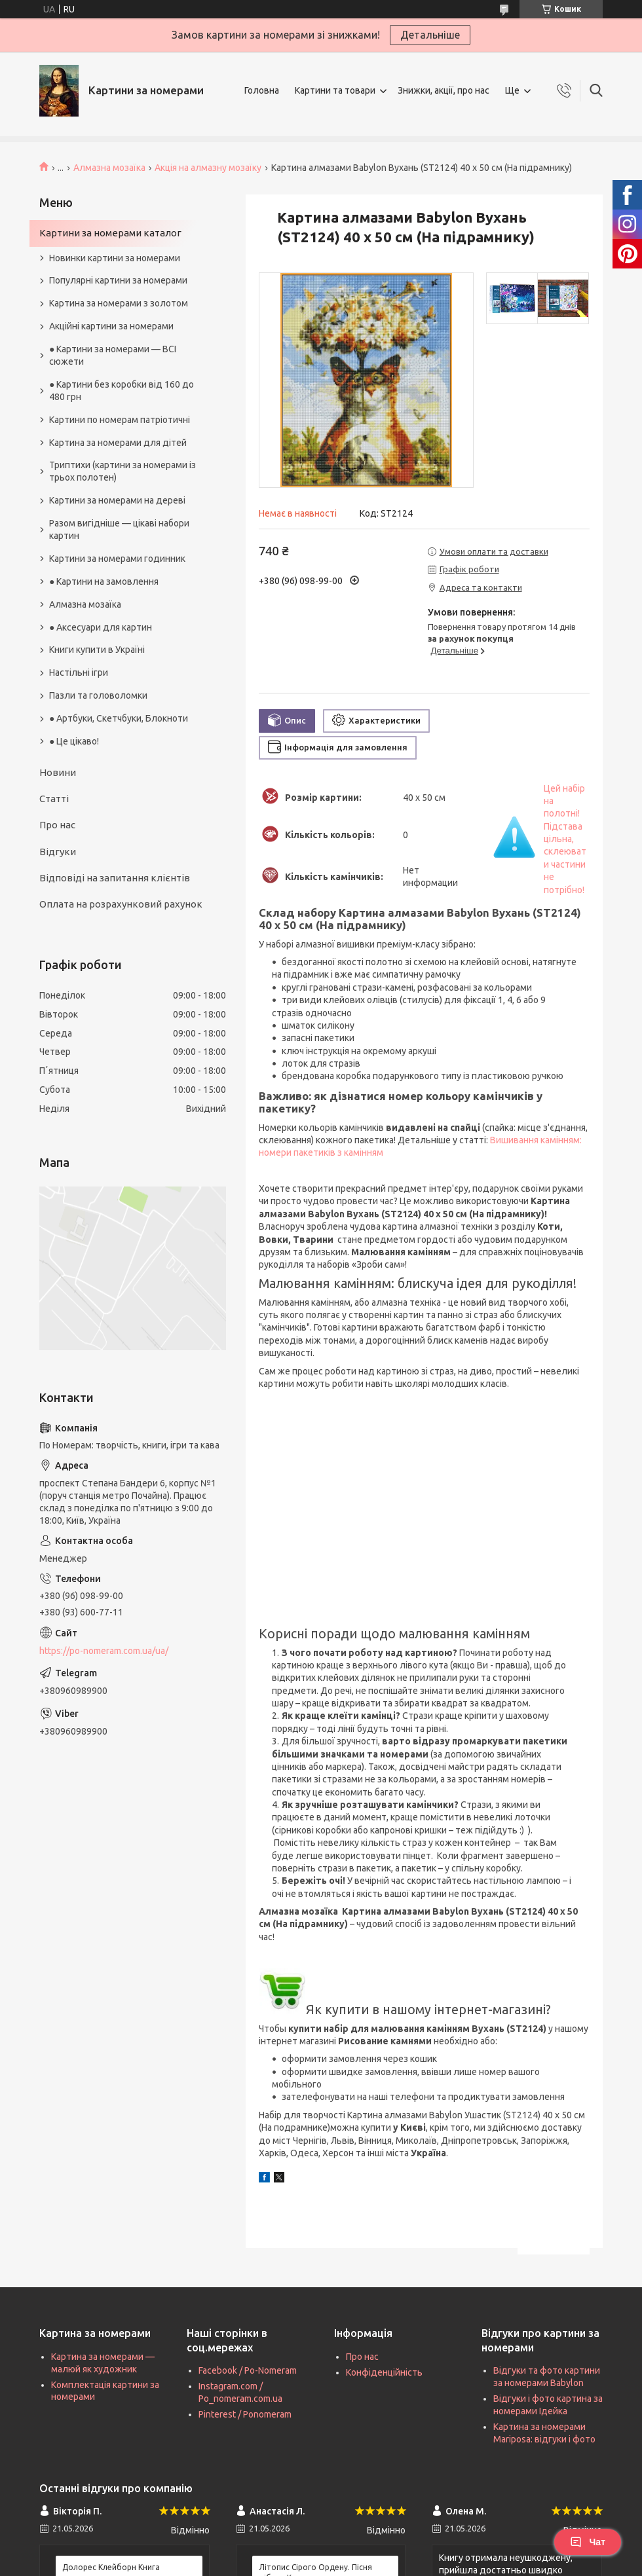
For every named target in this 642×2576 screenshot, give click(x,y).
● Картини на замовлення (104, 581)
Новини (57, 772)
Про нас (57, 824)
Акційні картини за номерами (111, 326)
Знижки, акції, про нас (443, 90)
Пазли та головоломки (98, 695)
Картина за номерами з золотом (118, 303)
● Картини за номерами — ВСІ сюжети (112, 355)
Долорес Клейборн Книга (111, 2567)
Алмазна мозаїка (109, 167)
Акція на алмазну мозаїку (208, 167)
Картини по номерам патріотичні (119, 419)
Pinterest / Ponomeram (245, 2414)
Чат (587, 2542)
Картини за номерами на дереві (117, 500)
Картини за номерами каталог (110, 232)
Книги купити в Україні (97, 649)
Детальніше (430, 35)
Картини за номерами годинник (117, 558)
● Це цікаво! (74, 741)
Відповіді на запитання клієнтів (114, 877)
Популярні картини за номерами (118, 280)
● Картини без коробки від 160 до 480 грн (121, 390)
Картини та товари (335, 90)
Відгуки (57, 851)
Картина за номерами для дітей (118, 442)
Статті (54, 798)
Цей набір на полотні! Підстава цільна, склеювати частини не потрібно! (565, 839)
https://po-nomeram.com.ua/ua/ (103, 1651)
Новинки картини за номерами (114, 258)
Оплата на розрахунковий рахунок (120, 904)
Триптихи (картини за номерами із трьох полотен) (122, 471)
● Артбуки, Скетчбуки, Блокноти (118, 718)
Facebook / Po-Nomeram (247, 2370)
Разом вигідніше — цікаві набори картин (119, 529)
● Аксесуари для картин (100, 627)
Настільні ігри (78, 672)
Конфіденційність (384, 2372)
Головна (261, 90)
